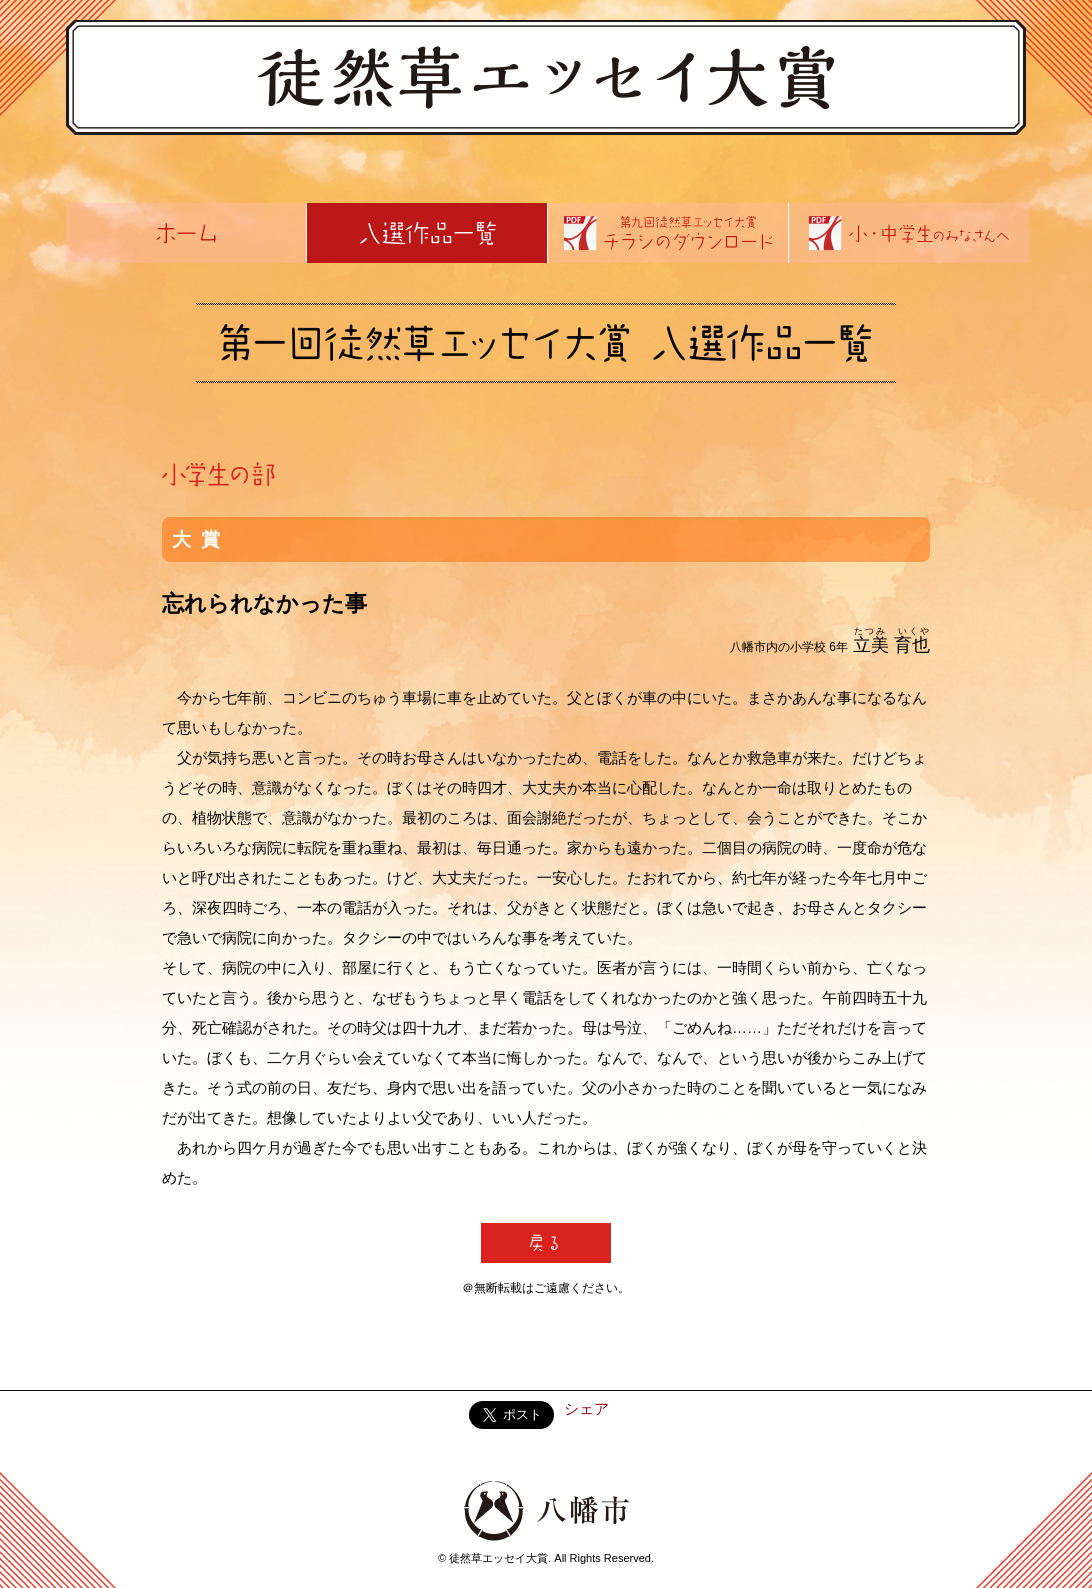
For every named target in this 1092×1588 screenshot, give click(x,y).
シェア (586, 1408)
